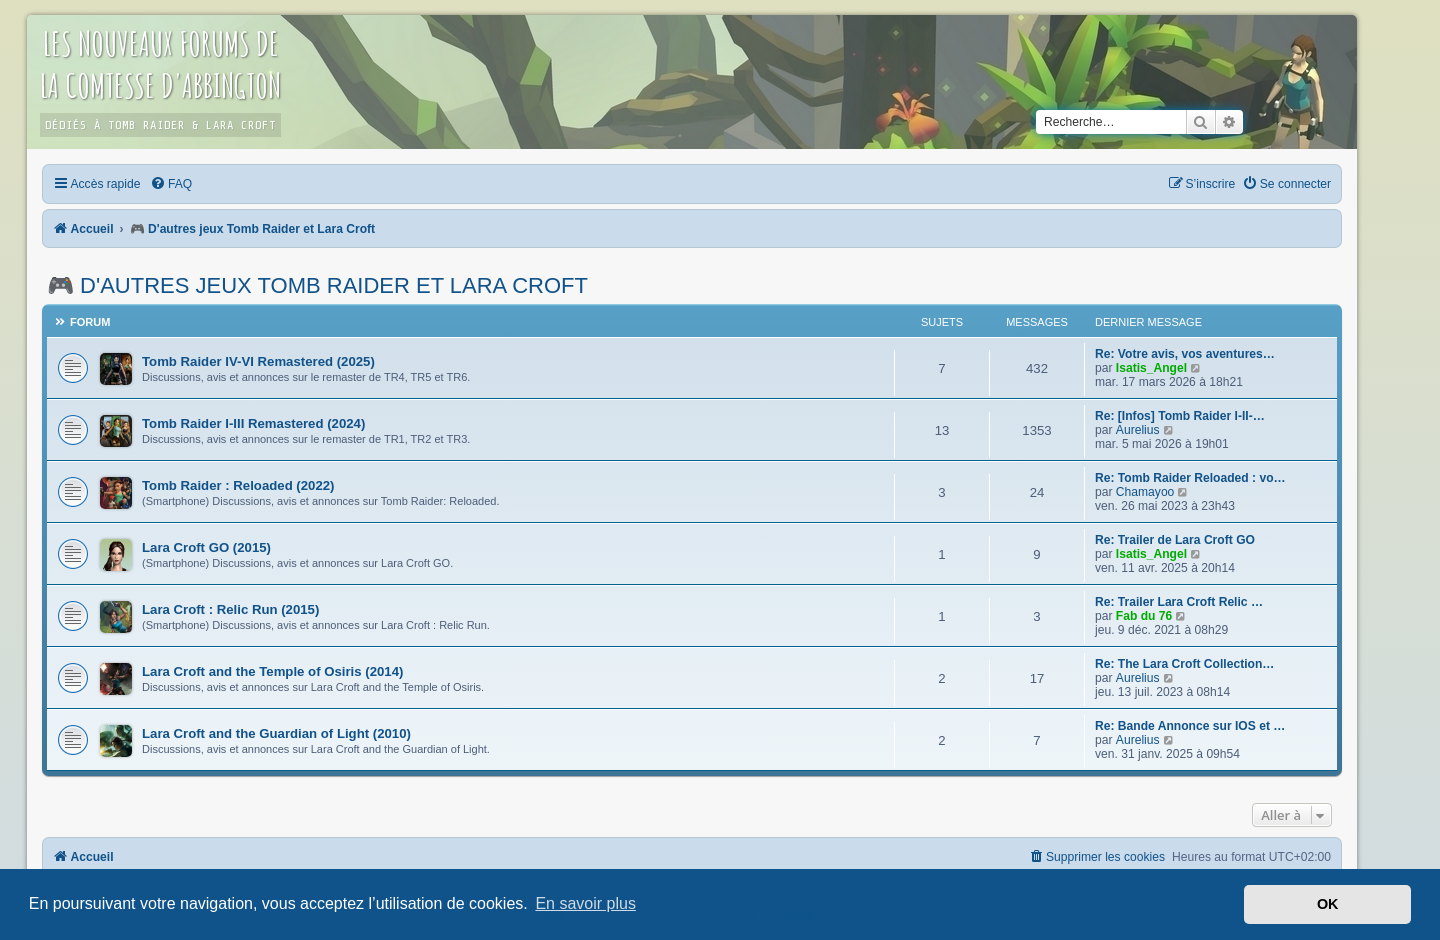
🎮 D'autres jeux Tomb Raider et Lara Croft (317, 285)
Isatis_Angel (1151, 368)
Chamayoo (1145, 492)
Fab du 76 (1144, 616)
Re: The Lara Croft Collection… (1184, 664)
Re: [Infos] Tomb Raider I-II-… (1180, 416)
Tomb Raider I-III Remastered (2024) (253, 423)
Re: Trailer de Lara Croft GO (1175, 540)
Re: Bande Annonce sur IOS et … (1190, 726)
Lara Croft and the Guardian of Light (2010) (276, 733)
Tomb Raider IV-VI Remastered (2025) (258, 361)
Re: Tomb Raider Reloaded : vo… (1190, 478)
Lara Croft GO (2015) (206, 547)
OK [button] (1328, 904)
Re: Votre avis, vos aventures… (1185, 354)
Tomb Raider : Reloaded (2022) (238, 485)
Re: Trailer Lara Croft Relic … (1179, 602)
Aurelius (1138, 430)
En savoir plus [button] (585, 903)
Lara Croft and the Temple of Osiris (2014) (272, 671)
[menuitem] (171, 184)
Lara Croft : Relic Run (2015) (230, 609)
